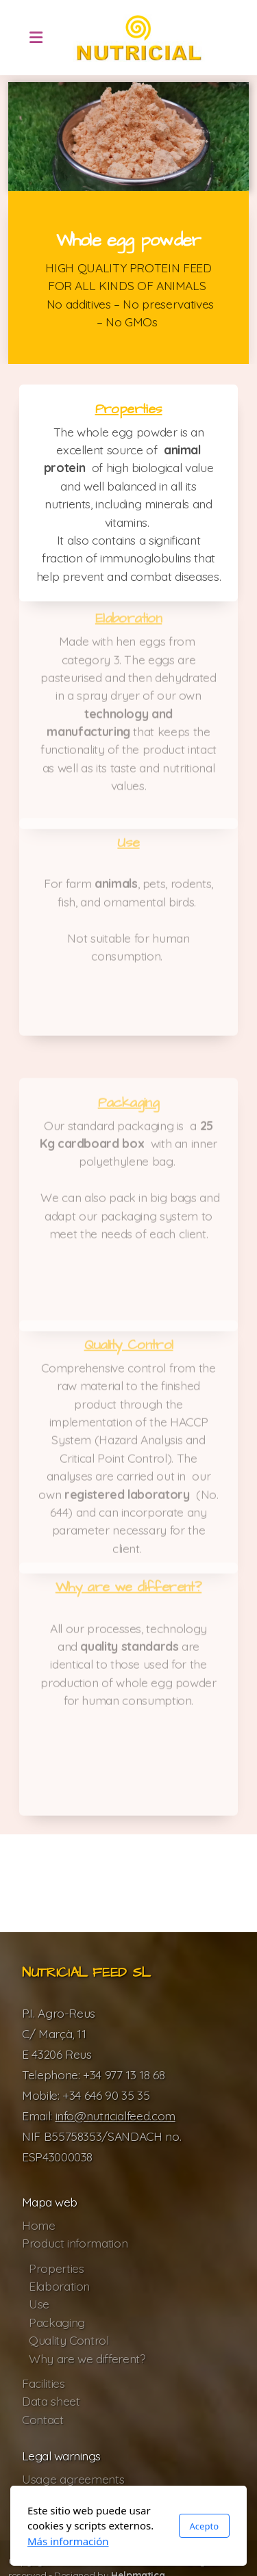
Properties (128, 409)
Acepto (204, 2526)
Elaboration (128, 621)
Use (128, 845)
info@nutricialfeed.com (115, 2115)
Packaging (129, 1105)
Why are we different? (128, 1590)
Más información (68, 2541)
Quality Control (128, 1347)
